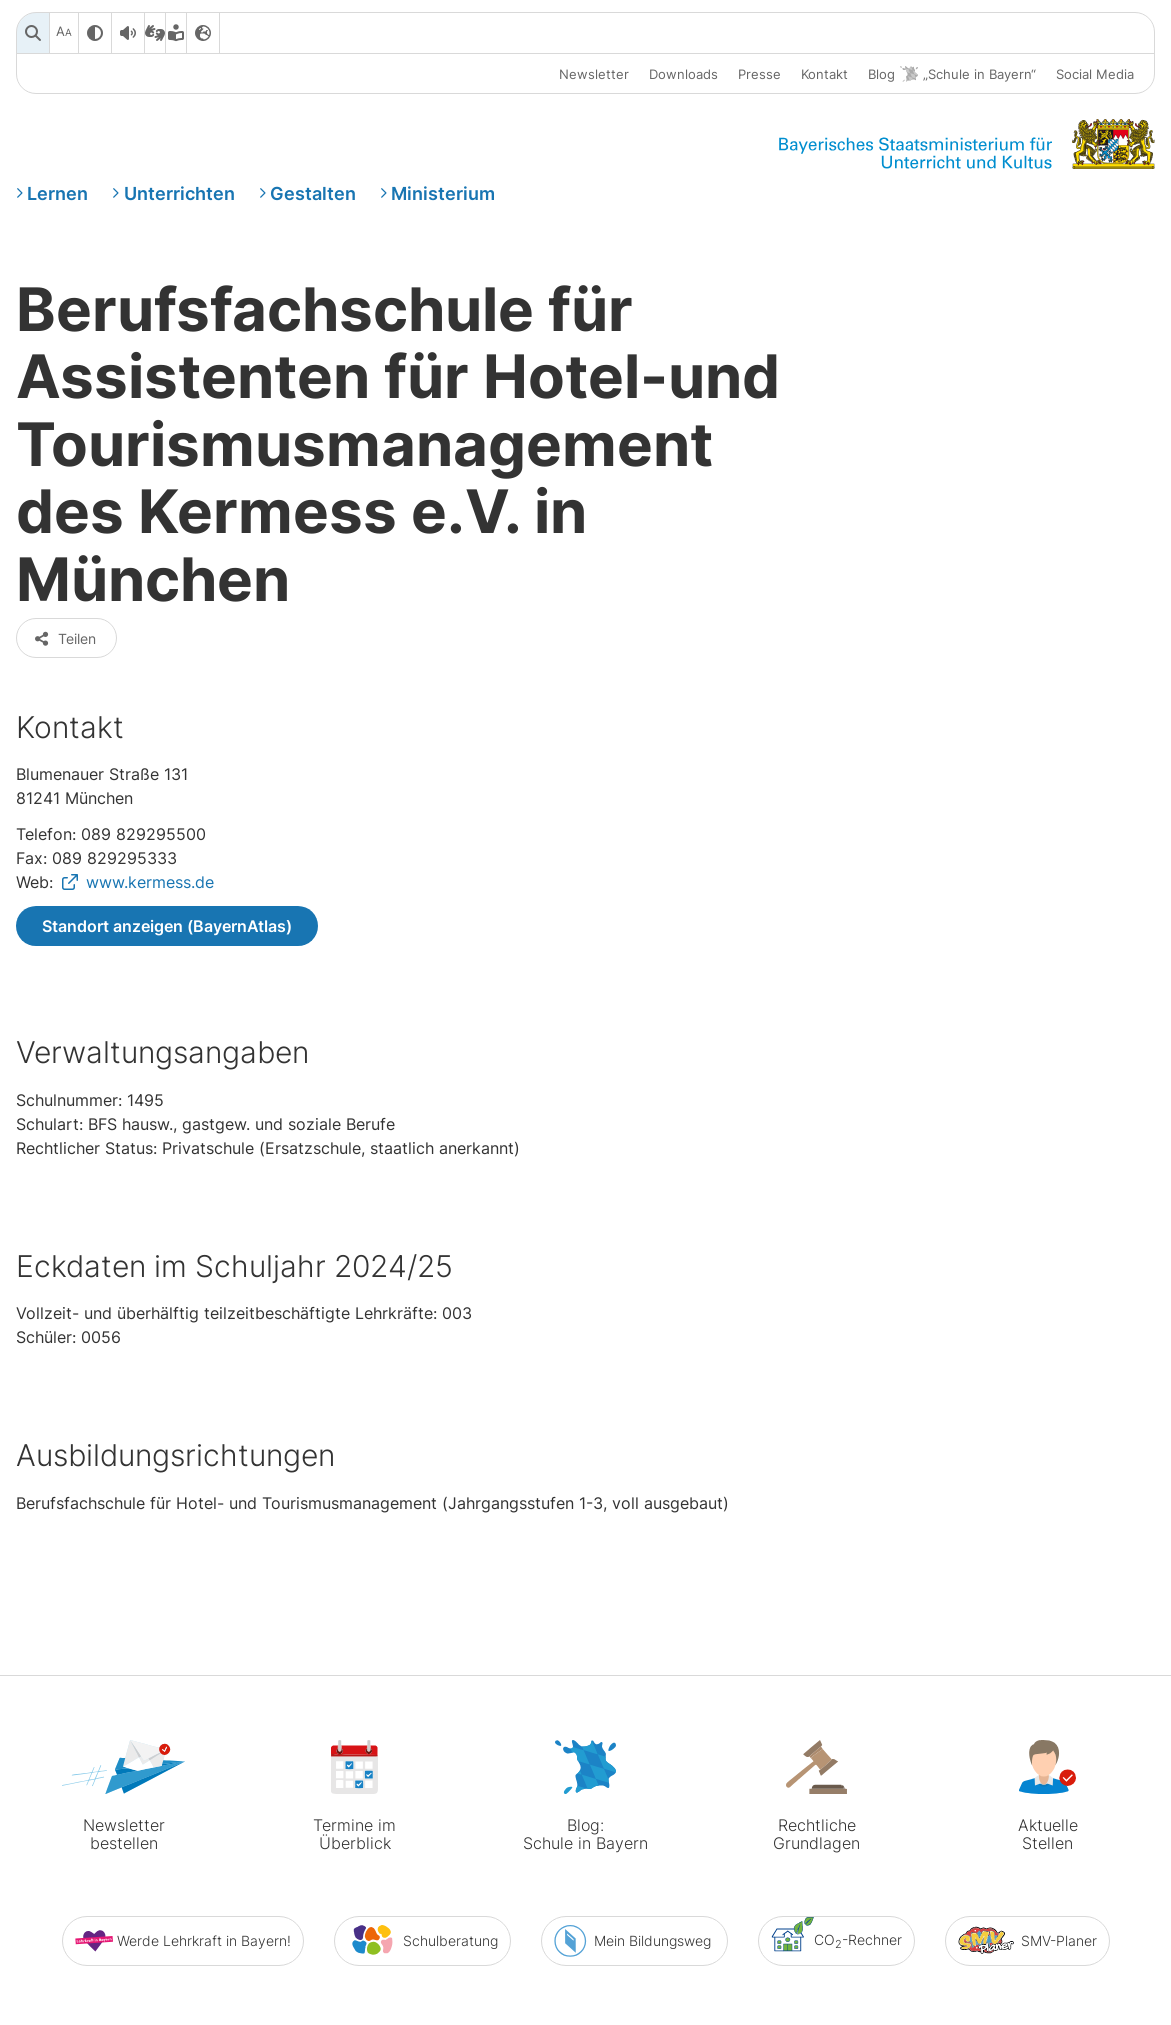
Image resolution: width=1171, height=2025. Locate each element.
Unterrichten (179, 193)
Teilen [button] (64, 571)
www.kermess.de (150, 815)
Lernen (57, 193)
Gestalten (313, 193)
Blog (952, 74)
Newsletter (594, 74)
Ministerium (443, 193)
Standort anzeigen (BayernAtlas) (167, 859)
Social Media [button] (1095, 74)
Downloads (683, 74)
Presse (759, 74)
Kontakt (824, 74)
